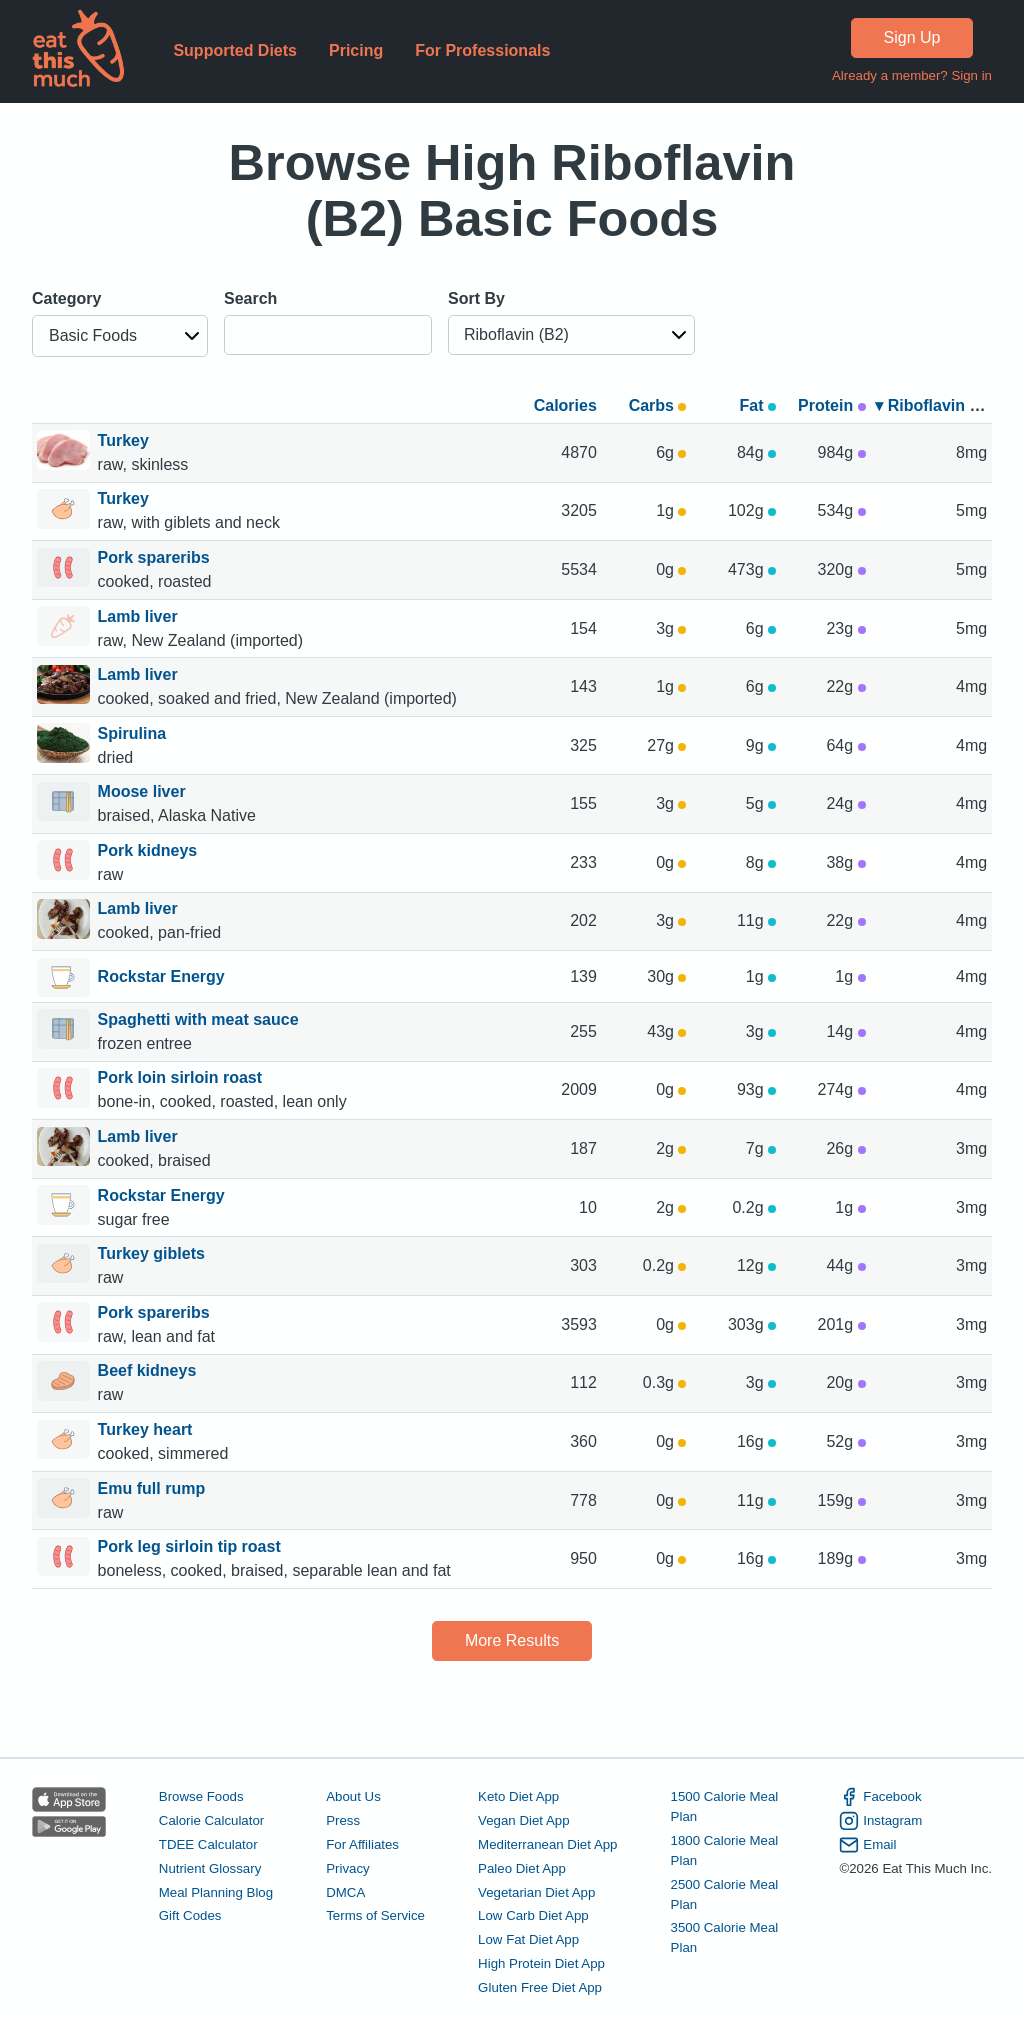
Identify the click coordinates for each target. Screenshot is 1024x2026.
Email (867, 1845)
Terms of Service (375, 1915)
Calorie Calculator (211, 1820)
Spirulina (134, 733)
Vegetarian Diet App (536, 1892)
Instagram (880, 1821)
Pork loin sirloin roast (182, 1077)
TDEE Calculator (208, 1844)
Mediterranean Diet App (547, 1844)
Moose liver (144, 791)
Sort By (476, 298)
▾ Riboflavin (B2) (937, 405)
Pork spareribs (156, 557)
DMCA (345, 1892)
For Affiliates (362, 1844)
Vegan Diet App (523, 1820)
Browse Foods (201, 1796)
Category (66, 298)
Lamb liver (140, 616)
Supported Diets (235, 50)
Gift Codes (190, 1915)
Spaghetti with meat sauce (200, 1019)
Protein (832, 405)
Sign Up (912, 37)
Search (250, 298)
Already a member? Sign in (912, 75)
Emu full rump (154, 1488)
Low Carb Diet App (533, 1915)
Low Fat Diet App (528, 1939)
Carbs (658, 405)
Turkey (126, 440)
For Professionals (482, 50)
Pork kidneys (150, 850)
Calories (565, 405)
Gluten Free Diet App (540, 1987)
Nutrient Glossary (210, 1868)
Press (343, 1820)
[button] (120, 336)
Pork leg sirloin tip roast (192, 1546)
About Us (353, 1796)
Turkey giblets (154, 1253)
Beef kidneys (149, 1370)
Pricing (356, 50)
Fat (758, 405)
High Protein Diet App (541, 1963)
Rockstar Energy (161, 978)
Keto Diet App (518, 1796)
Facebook (880, 1797)
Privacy (348, 1868)
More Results (512, 1640)
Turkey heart (147, 1429)
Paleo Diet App (522, 1868)
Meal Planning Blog (216, 1892)
